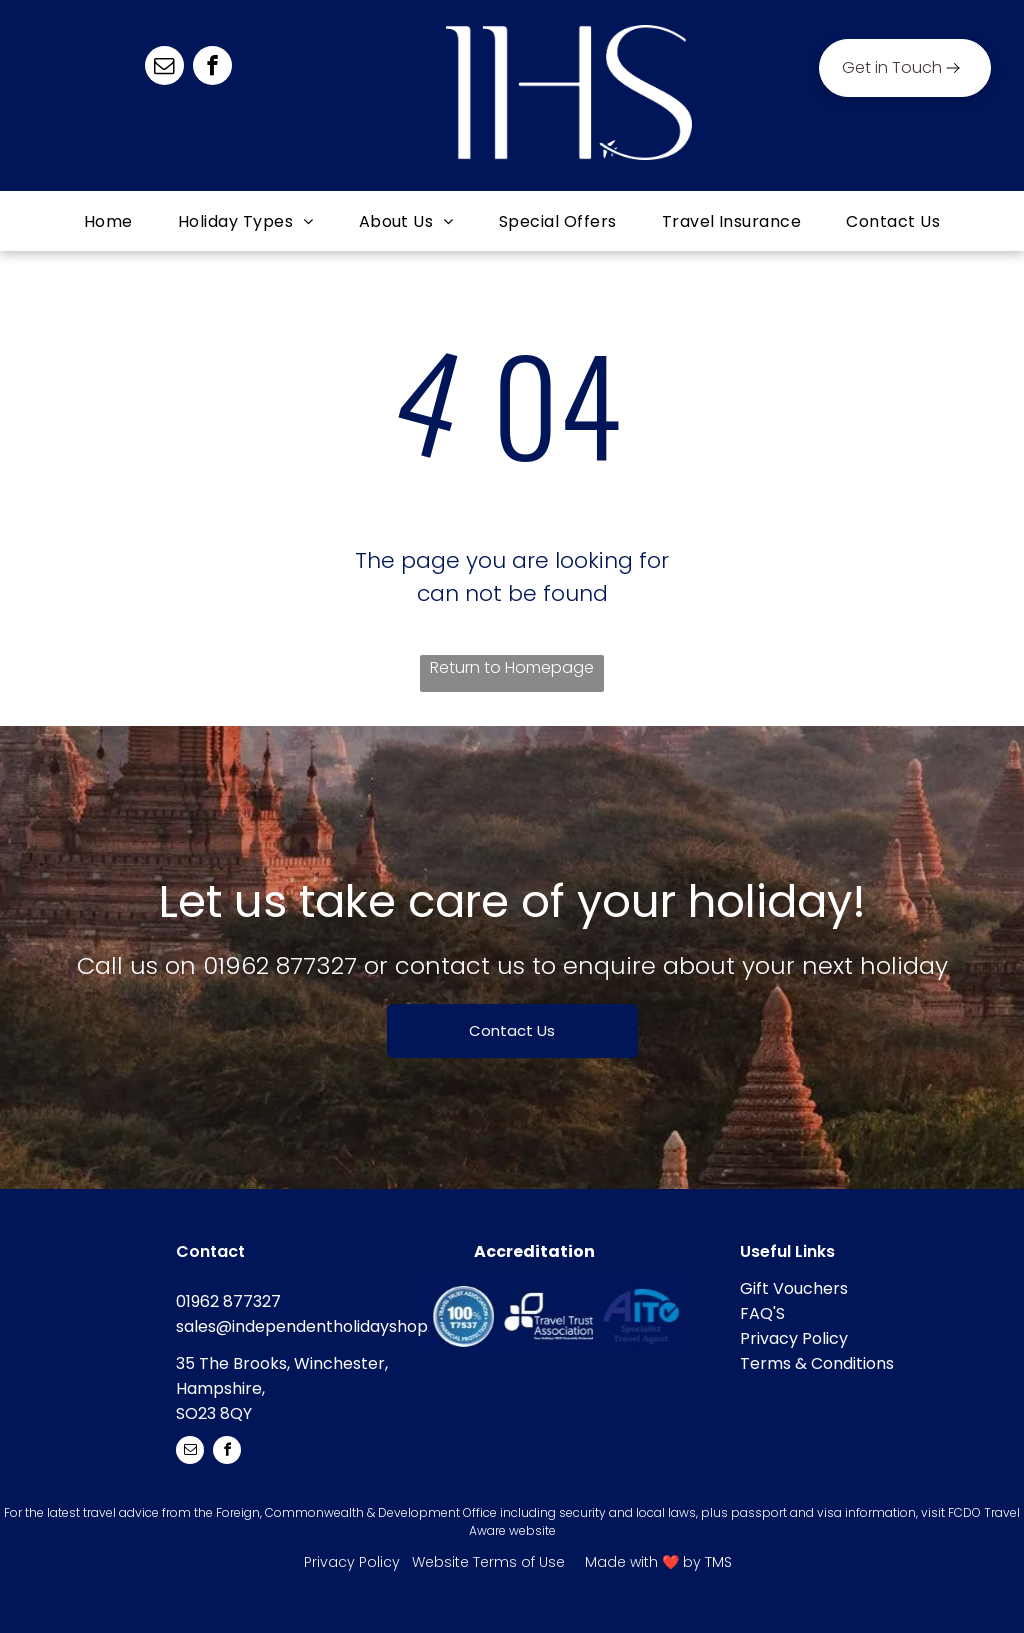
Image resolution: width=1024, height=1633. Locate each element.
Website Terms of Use (488, 1562)
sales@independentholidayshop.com (321, 1326)
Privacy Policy (794, 1338)
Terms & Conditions (817, 1363)
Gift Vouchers (794, 1288)
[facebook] (212, 68)
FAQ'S (762, 1313)
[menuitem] (111, 221)
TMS (718, 1562)
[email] (164, 68)
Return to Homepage (512, 667)
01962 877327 (280, 965)
